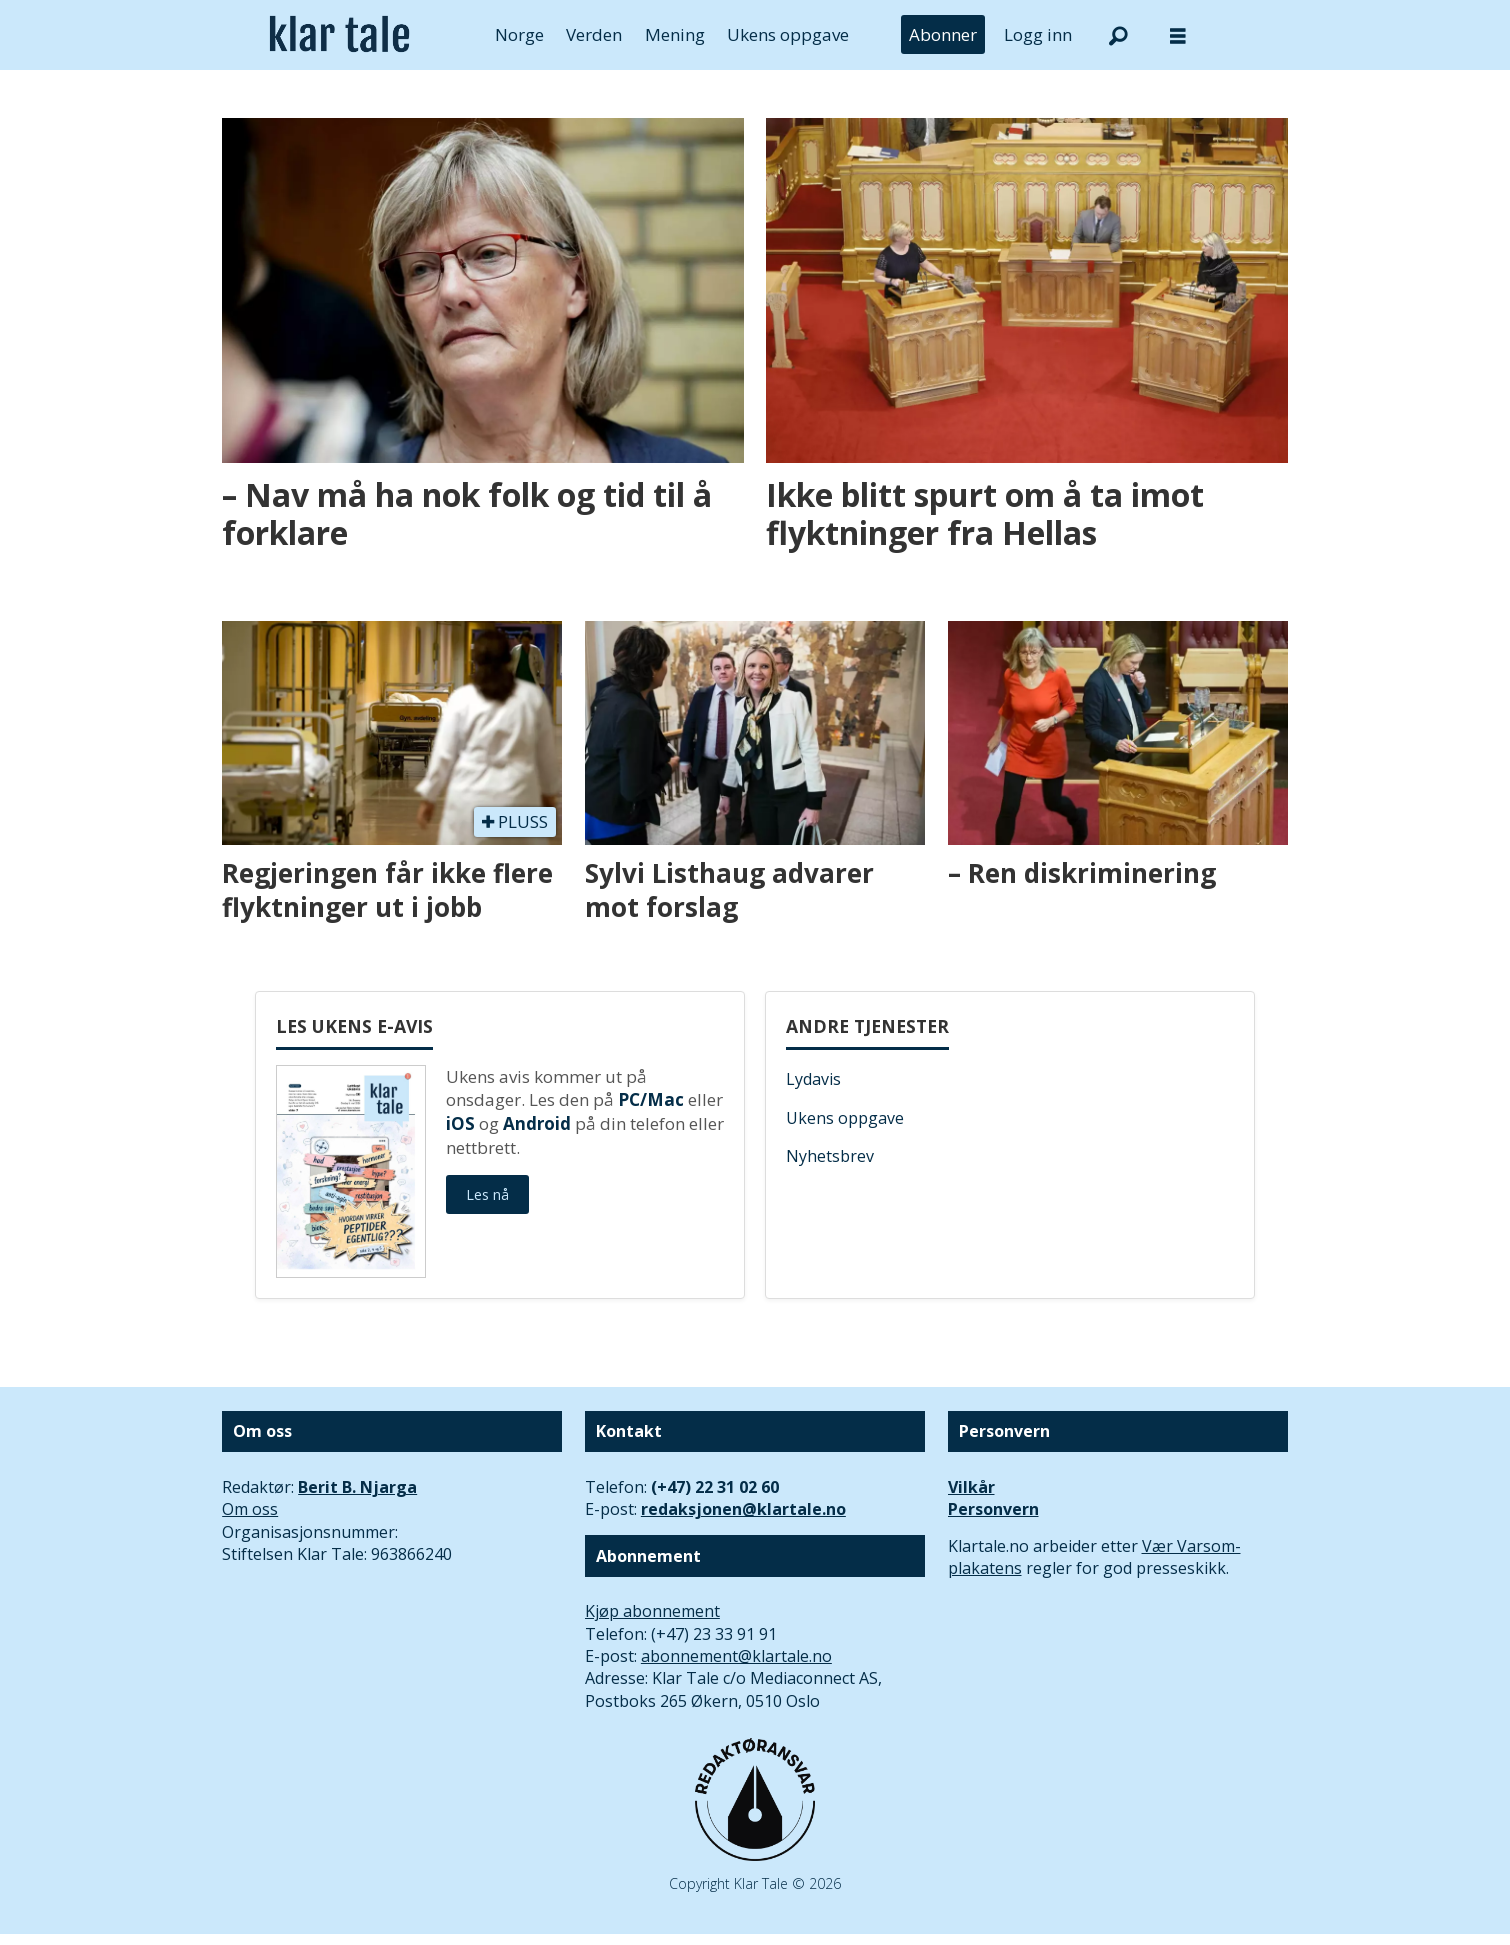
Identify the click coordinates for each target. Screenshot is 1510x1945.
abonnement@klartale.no (736, 1656)
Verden (594, 34)
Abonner (943, 34)
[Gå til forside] (339, 35)
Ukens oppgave (788, 34)
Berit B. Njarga (357, 1487)
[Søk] (1118, 35)
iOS (460, 1123)
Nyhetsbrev (830, 1156)
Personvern (993, 1509)
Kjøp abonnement (652, 1611)
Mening (675, 34)
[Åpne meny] (1178, 35)
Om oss (250, 1509)
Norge (519, 34)
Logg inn (1038, 34)
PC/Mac (651, 1099)
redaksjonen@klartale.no (743, 1509)
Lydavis (813, 1079)
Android (537, 1123)
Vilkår (971, 1487)
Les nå (487, 1194)
